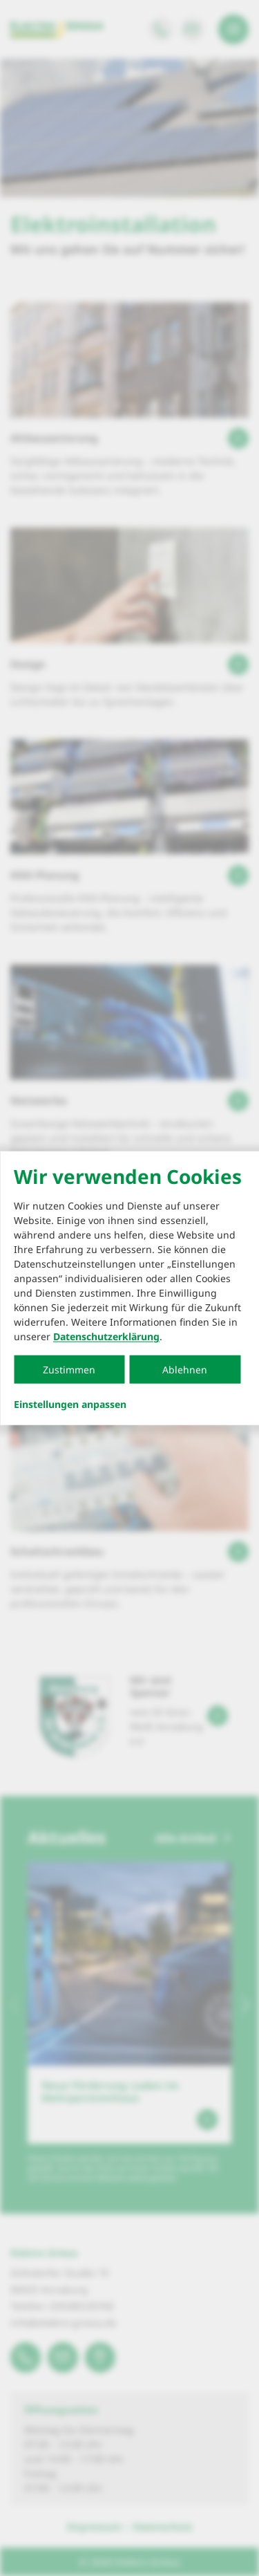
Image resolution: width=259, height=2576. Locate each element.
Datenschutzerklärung (106, 1336)
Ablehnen (184, 1369)
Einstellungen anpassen (70, 1404)
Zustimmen (69, 1369)
